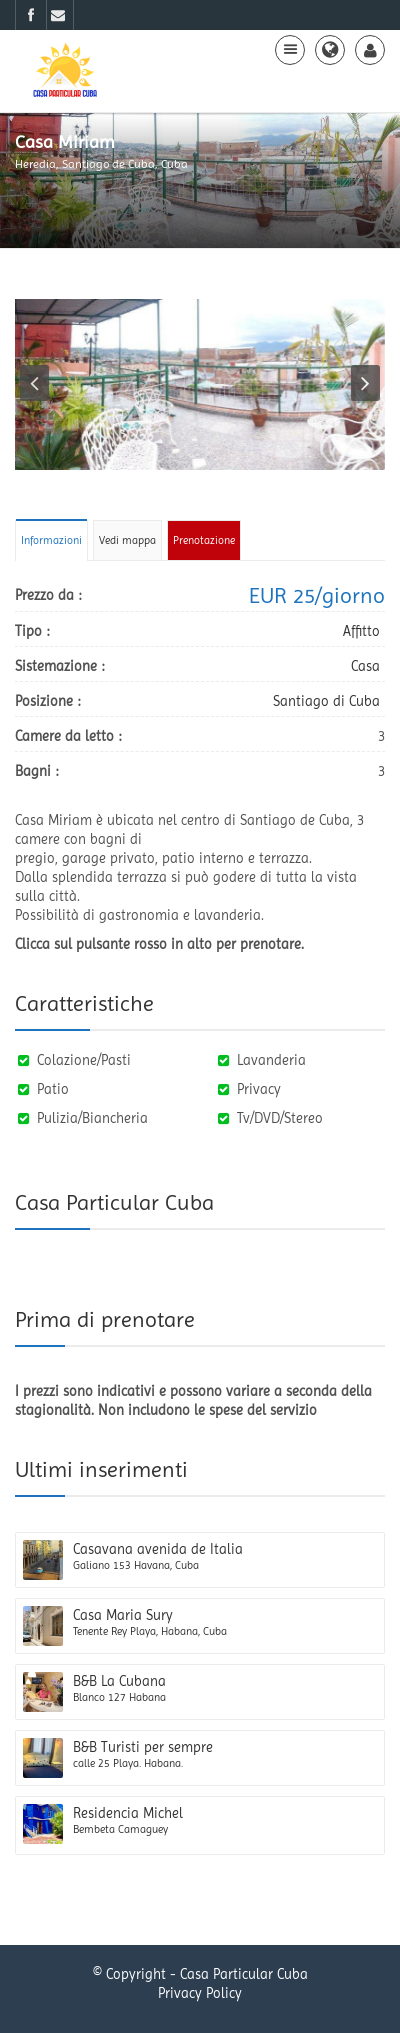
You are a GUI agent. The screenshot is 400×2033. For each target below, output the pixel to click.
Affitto (361, 631)
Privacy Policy (200, 1993)
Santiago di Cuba (326, 701)
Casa (365, 666)
